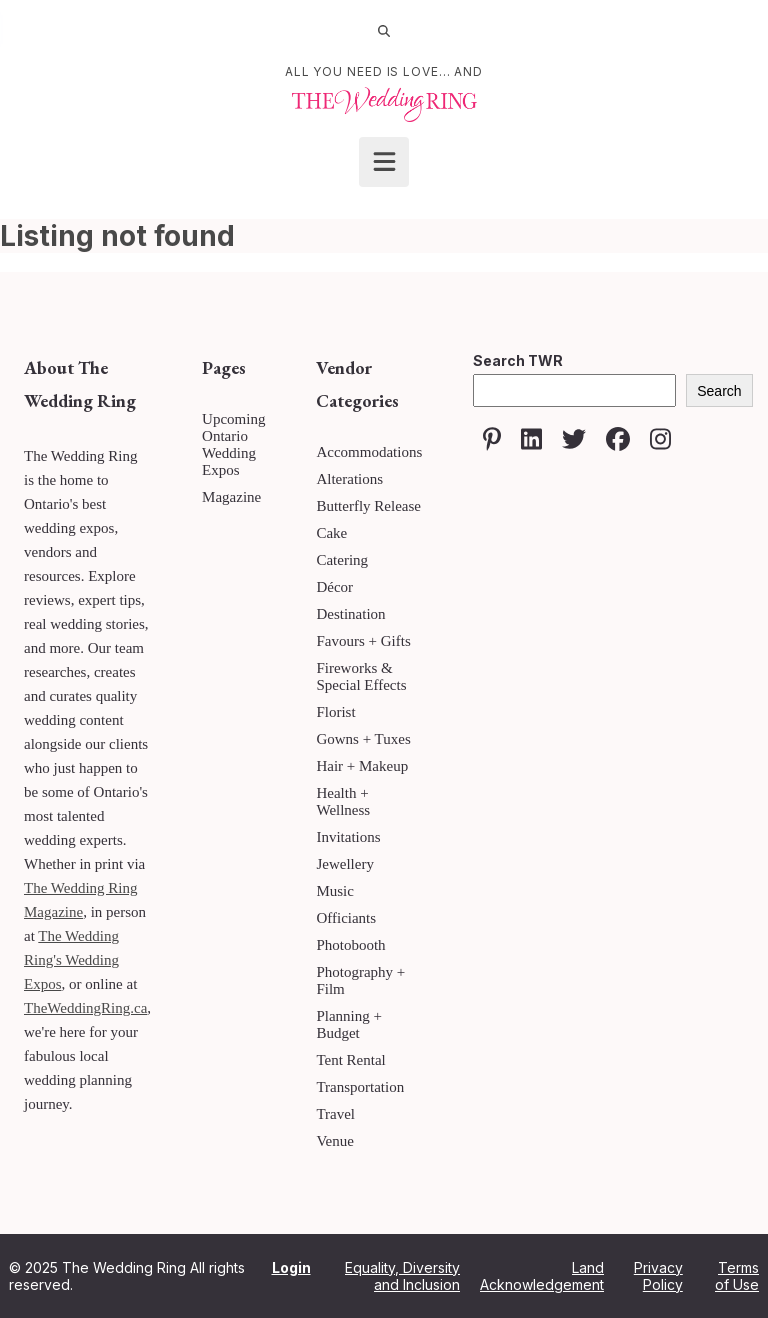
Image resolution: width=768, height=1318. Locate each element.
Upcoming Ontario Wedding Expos (233, 444)
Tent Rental (350, 1060)
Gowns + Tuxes (363, 739)
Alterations (349, 479)
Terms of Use (737, 1276)
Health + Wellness (343, 801)
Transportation (360, 1087)
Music (335, 891)
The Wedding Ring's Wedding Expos (71, 960)
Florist (335, 712)
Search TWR (518, 360)
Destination (350, 614)
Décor (334, 587)
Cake (331, 533)
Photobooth (350, 945)
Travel (335, 1114)
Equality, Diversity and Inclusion (402, 1276)
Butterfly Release (368, 506)
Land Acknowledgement (542, 1276)
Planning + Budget (349, 1024)
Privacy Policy (658, 1276)
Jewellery (344, 864)
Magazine (231, 497)
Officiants (346, 918)
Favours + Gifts (363, 641)
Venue (335, 1141)
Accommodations (369, 452)
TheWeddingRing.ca (85, 1008)
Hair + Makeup (362, 766)
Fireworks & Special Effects (361, 676)
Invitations (348, 837)
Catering (342, 560)
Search (719, 391)
